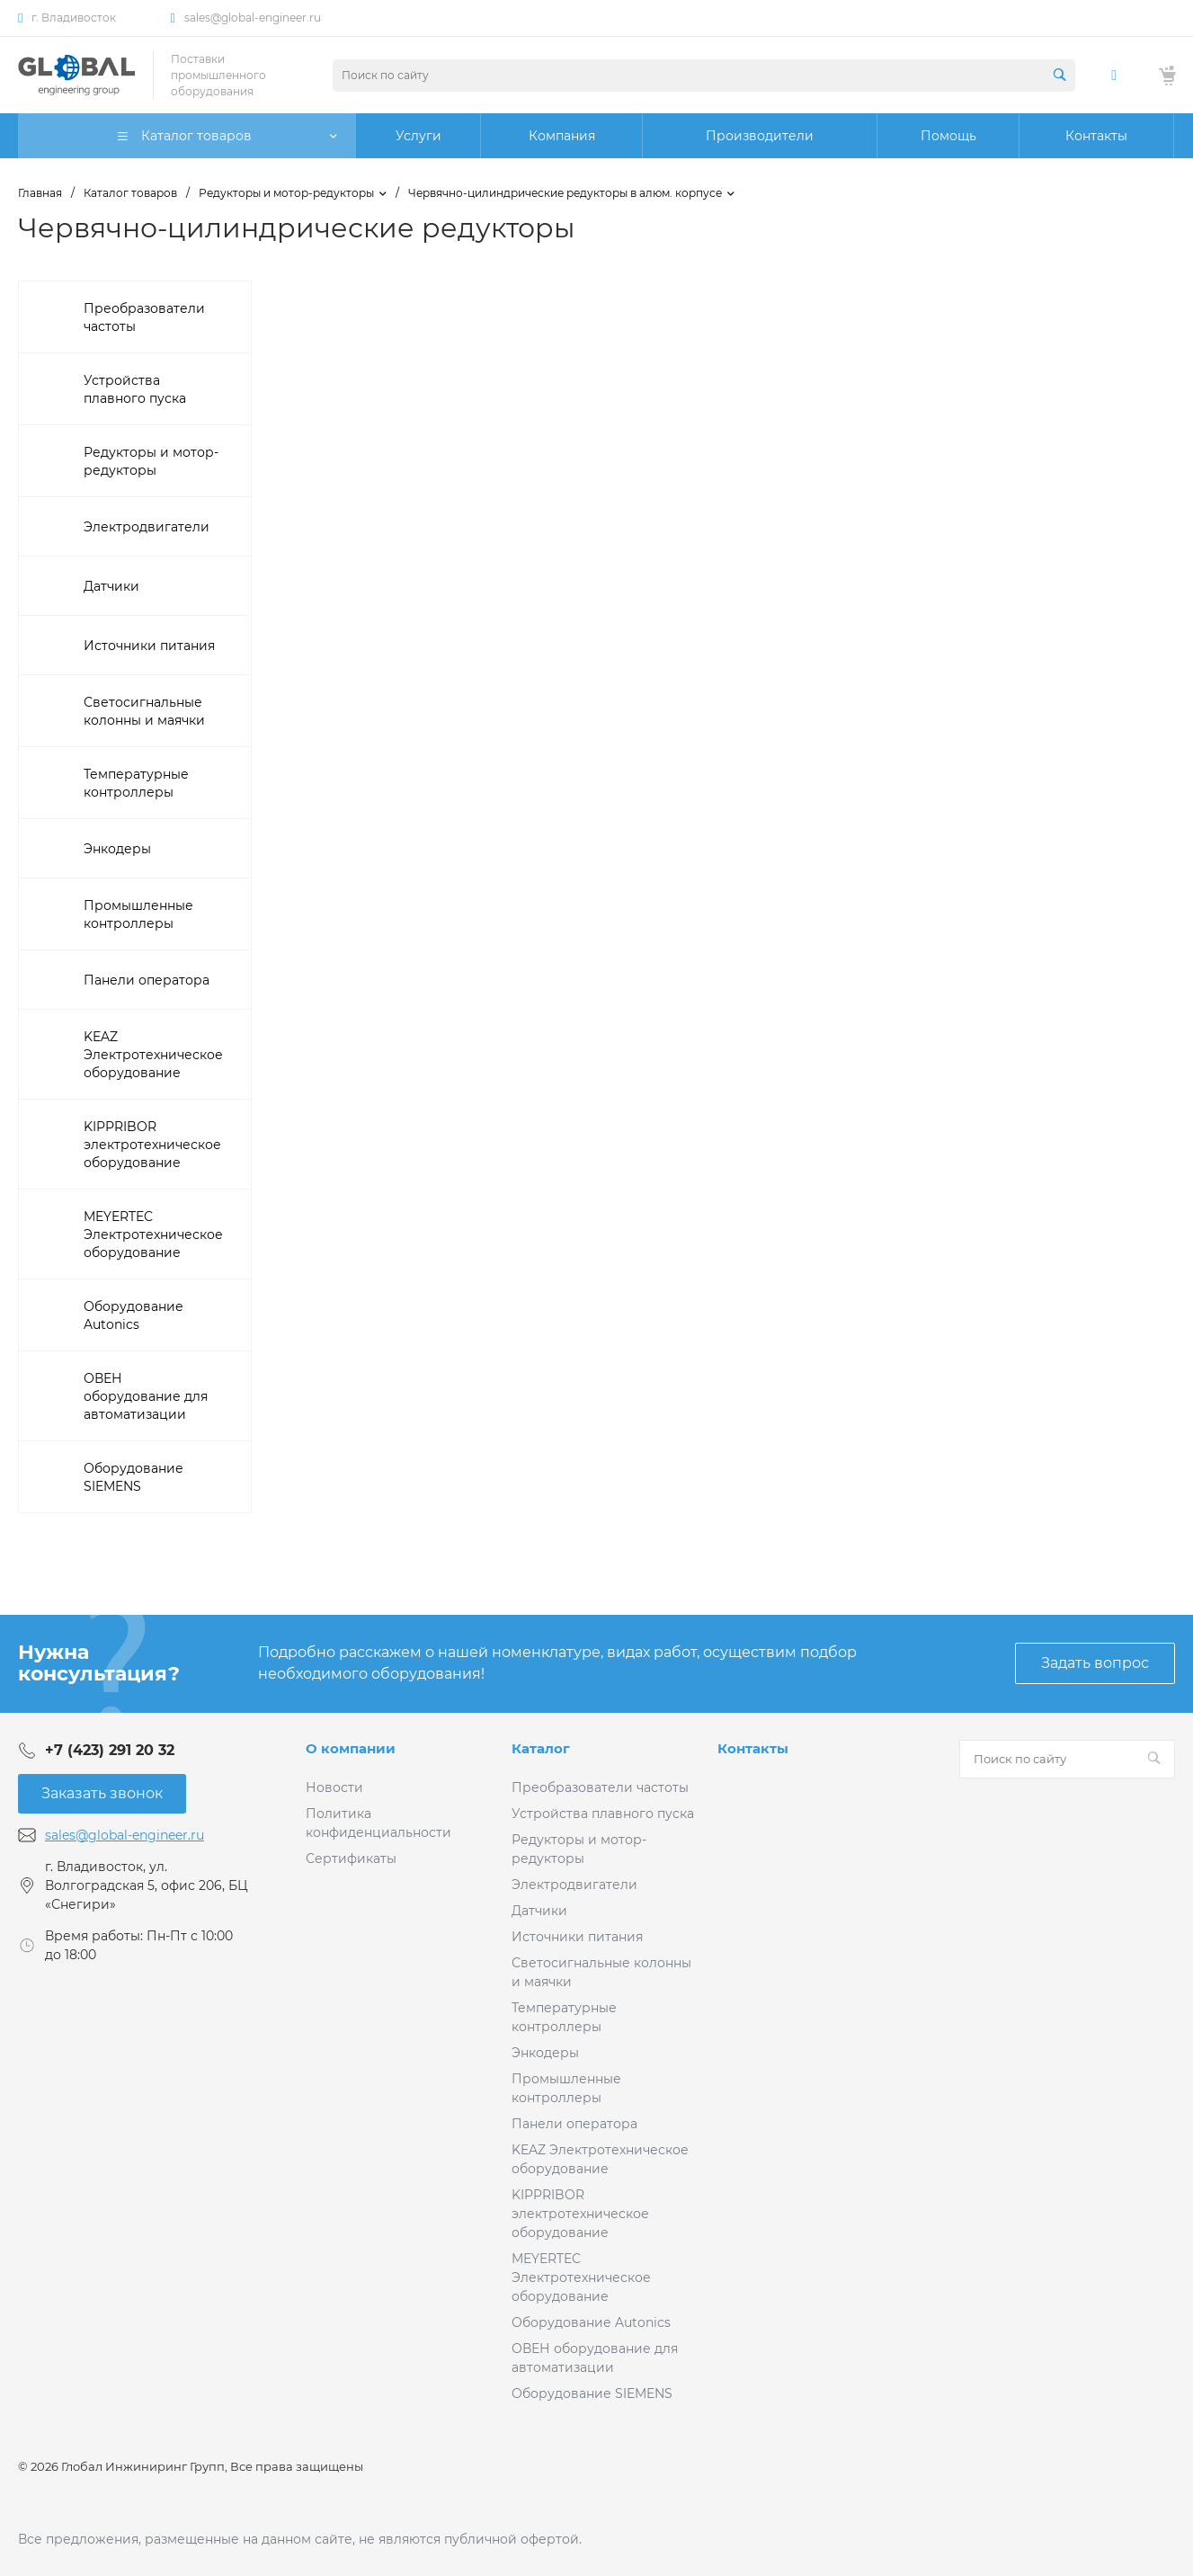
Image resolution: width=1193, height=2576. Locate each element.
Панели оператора (574, 2124)
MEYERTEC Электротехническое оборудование (581, 2277)
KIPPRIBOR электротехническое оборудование (580, 2214)
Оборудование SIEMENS (592, 2393)
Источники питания (577, 1937)
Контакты (752, 1748)
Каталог (541, 1748)
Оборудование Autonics (591, 2322)
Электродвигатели (574, 1884)
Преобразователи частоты (600, 1787)
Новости (334, 1787)
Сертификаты (351, 1858)
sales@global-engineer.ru (252, 17)
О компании (351, 1748)
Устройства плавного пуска (603, 1813)
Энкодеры (545, 2053)
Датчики (539, 1911)
